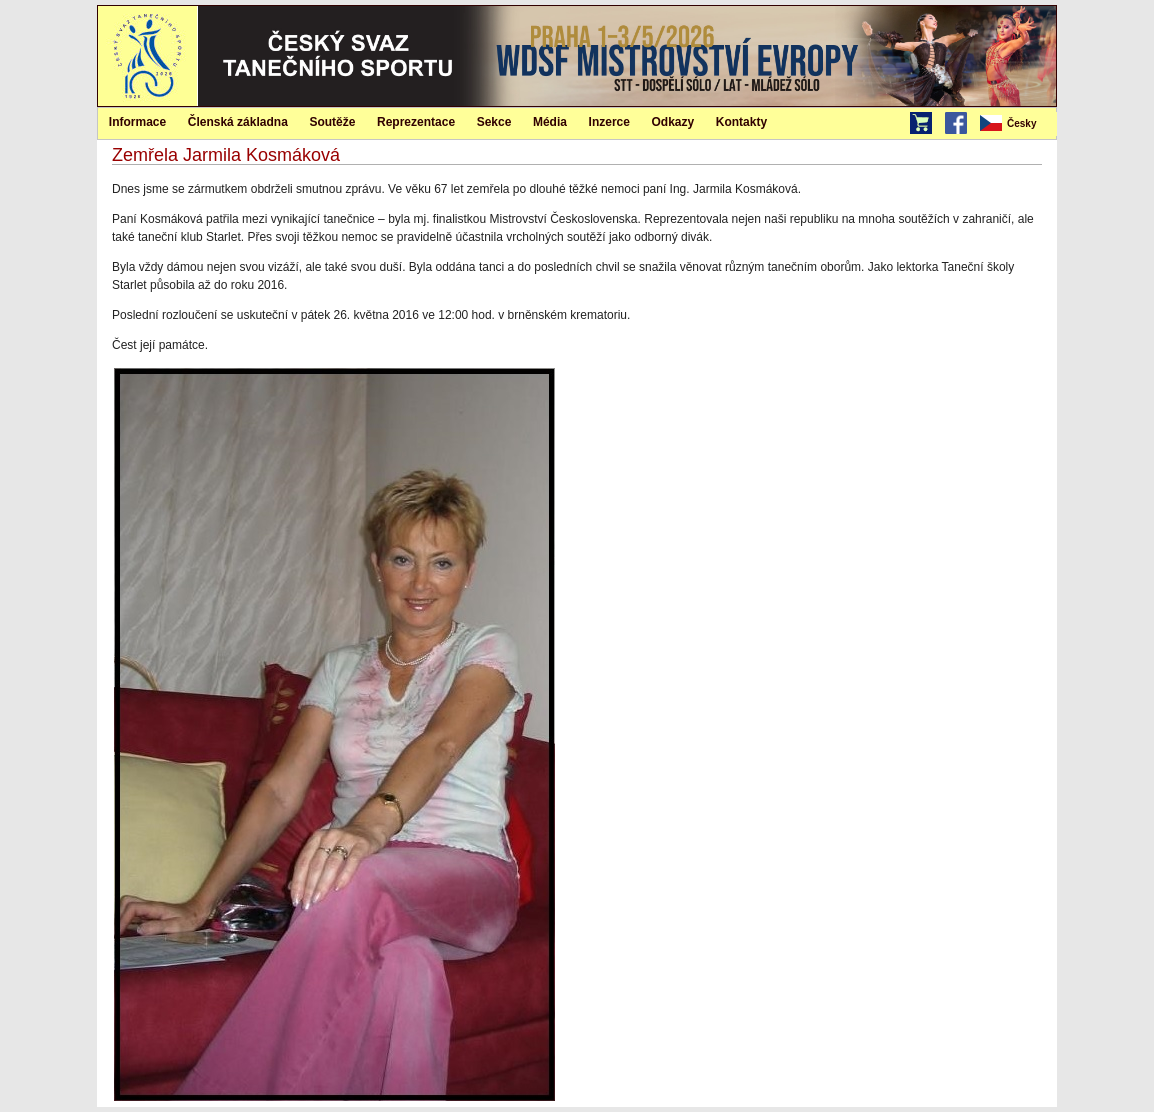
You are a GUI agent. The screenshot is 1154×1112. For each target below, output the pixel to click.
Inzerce (609, 122)
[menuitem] (1017, 124)
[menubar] (1017, 124)
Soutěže (332, 122)
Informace (137, 122)
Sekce (494, 122)
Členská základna (238, 122)
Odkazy (673, 122)
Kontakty (741, 122)
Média (550, 122)
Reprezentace (416, 122)
